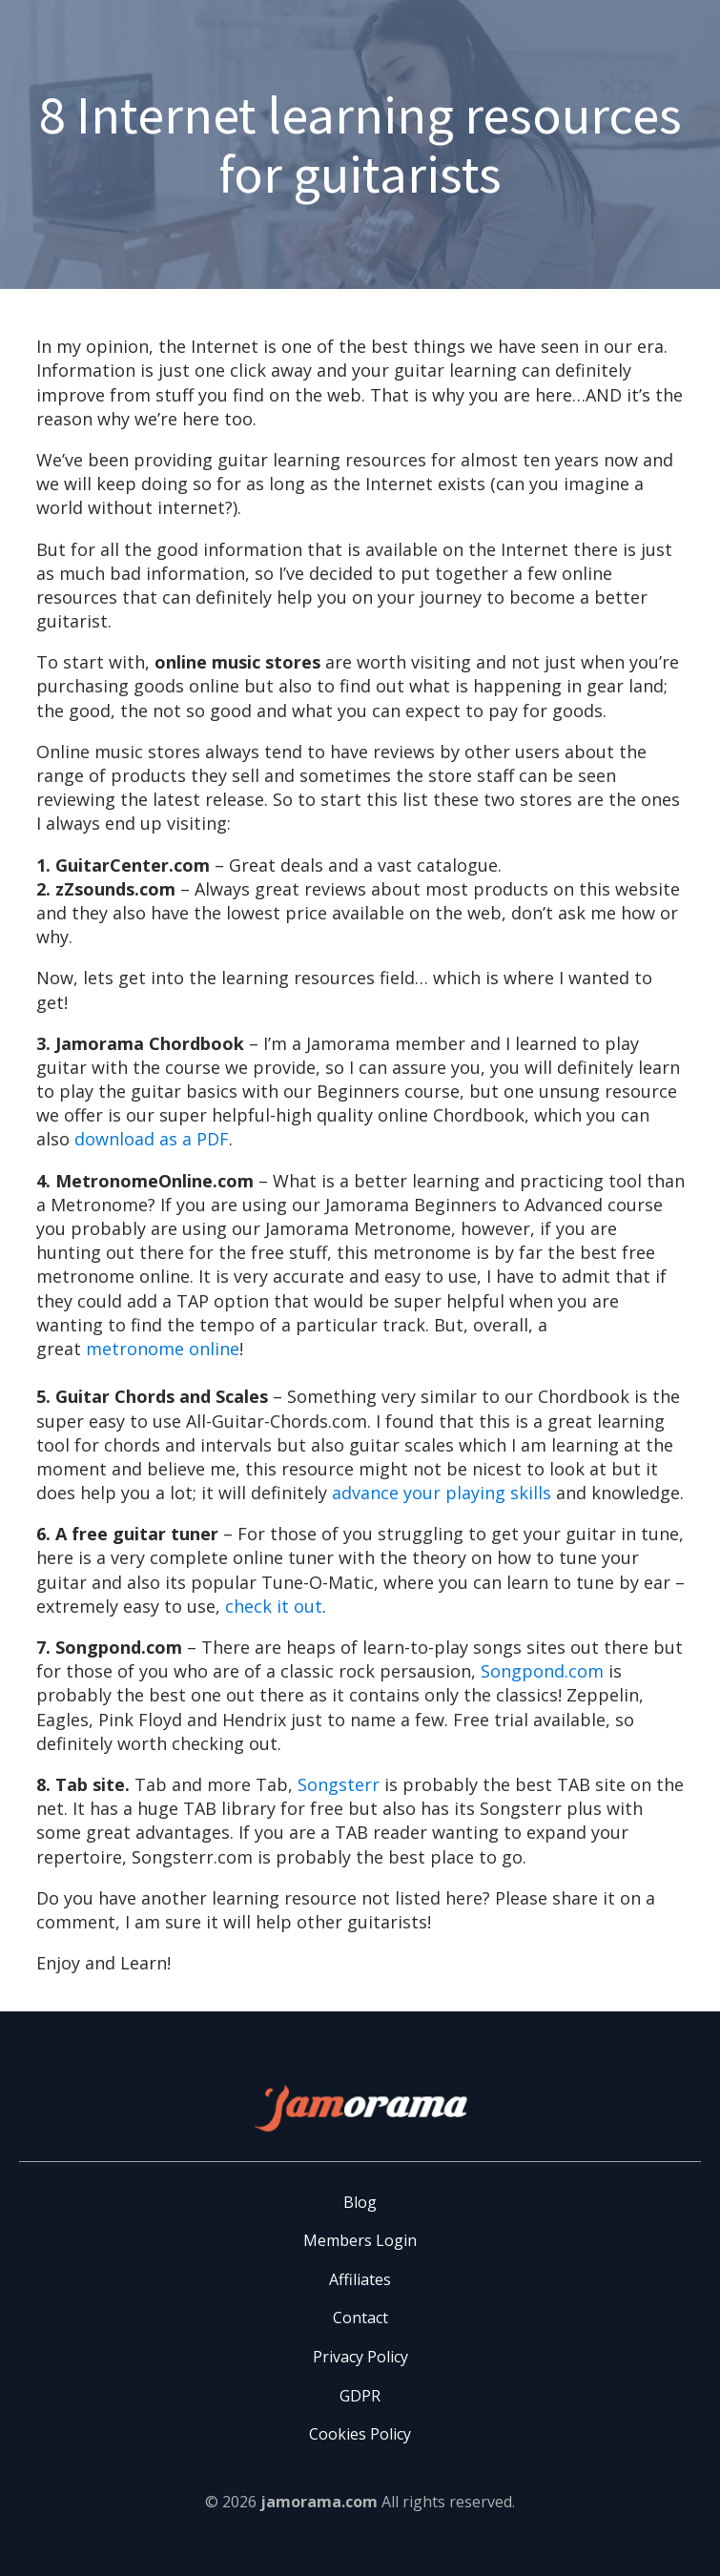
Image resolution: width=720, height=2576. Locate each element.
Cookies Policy (360, 2433)
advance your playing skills (441, 1492)
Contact (360, 2317)
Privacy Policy (360, 2356)
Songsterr (339, 1784)
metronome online (162, 1348)
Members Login (360, 2240)
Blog (360, 2202)
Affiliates (360, 2279)
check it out (273, 1606)
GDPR (360, 2395)
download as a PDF (151, 1138)
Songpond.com (542, 1670)
